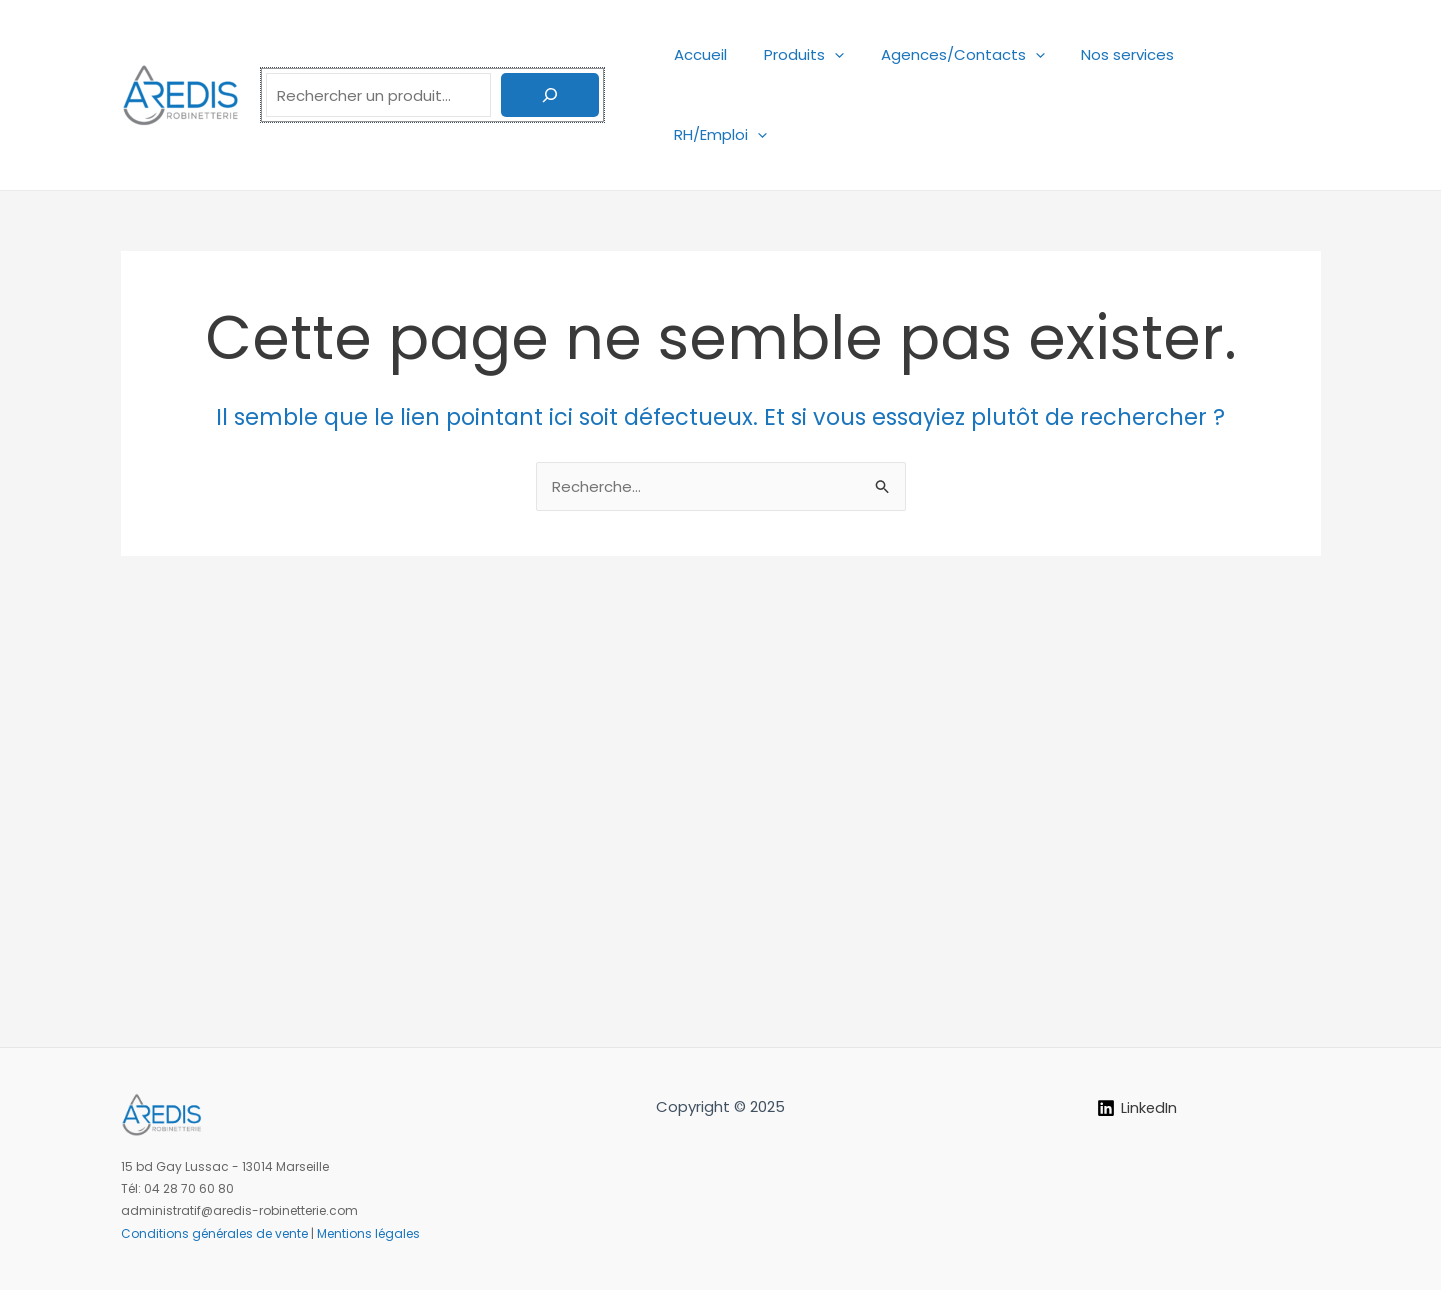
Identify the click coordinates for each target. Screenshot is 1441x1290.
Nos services (1136, 54)
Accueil (729, 54)
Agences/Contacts (978, 54)
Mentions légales (368, 1233)
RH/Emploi (1259, 54)
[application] (856, 54)
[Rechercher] (550, 55)
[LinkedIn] (1137, 1108)
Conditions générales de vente (214, 1233)
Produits (826, 54)
